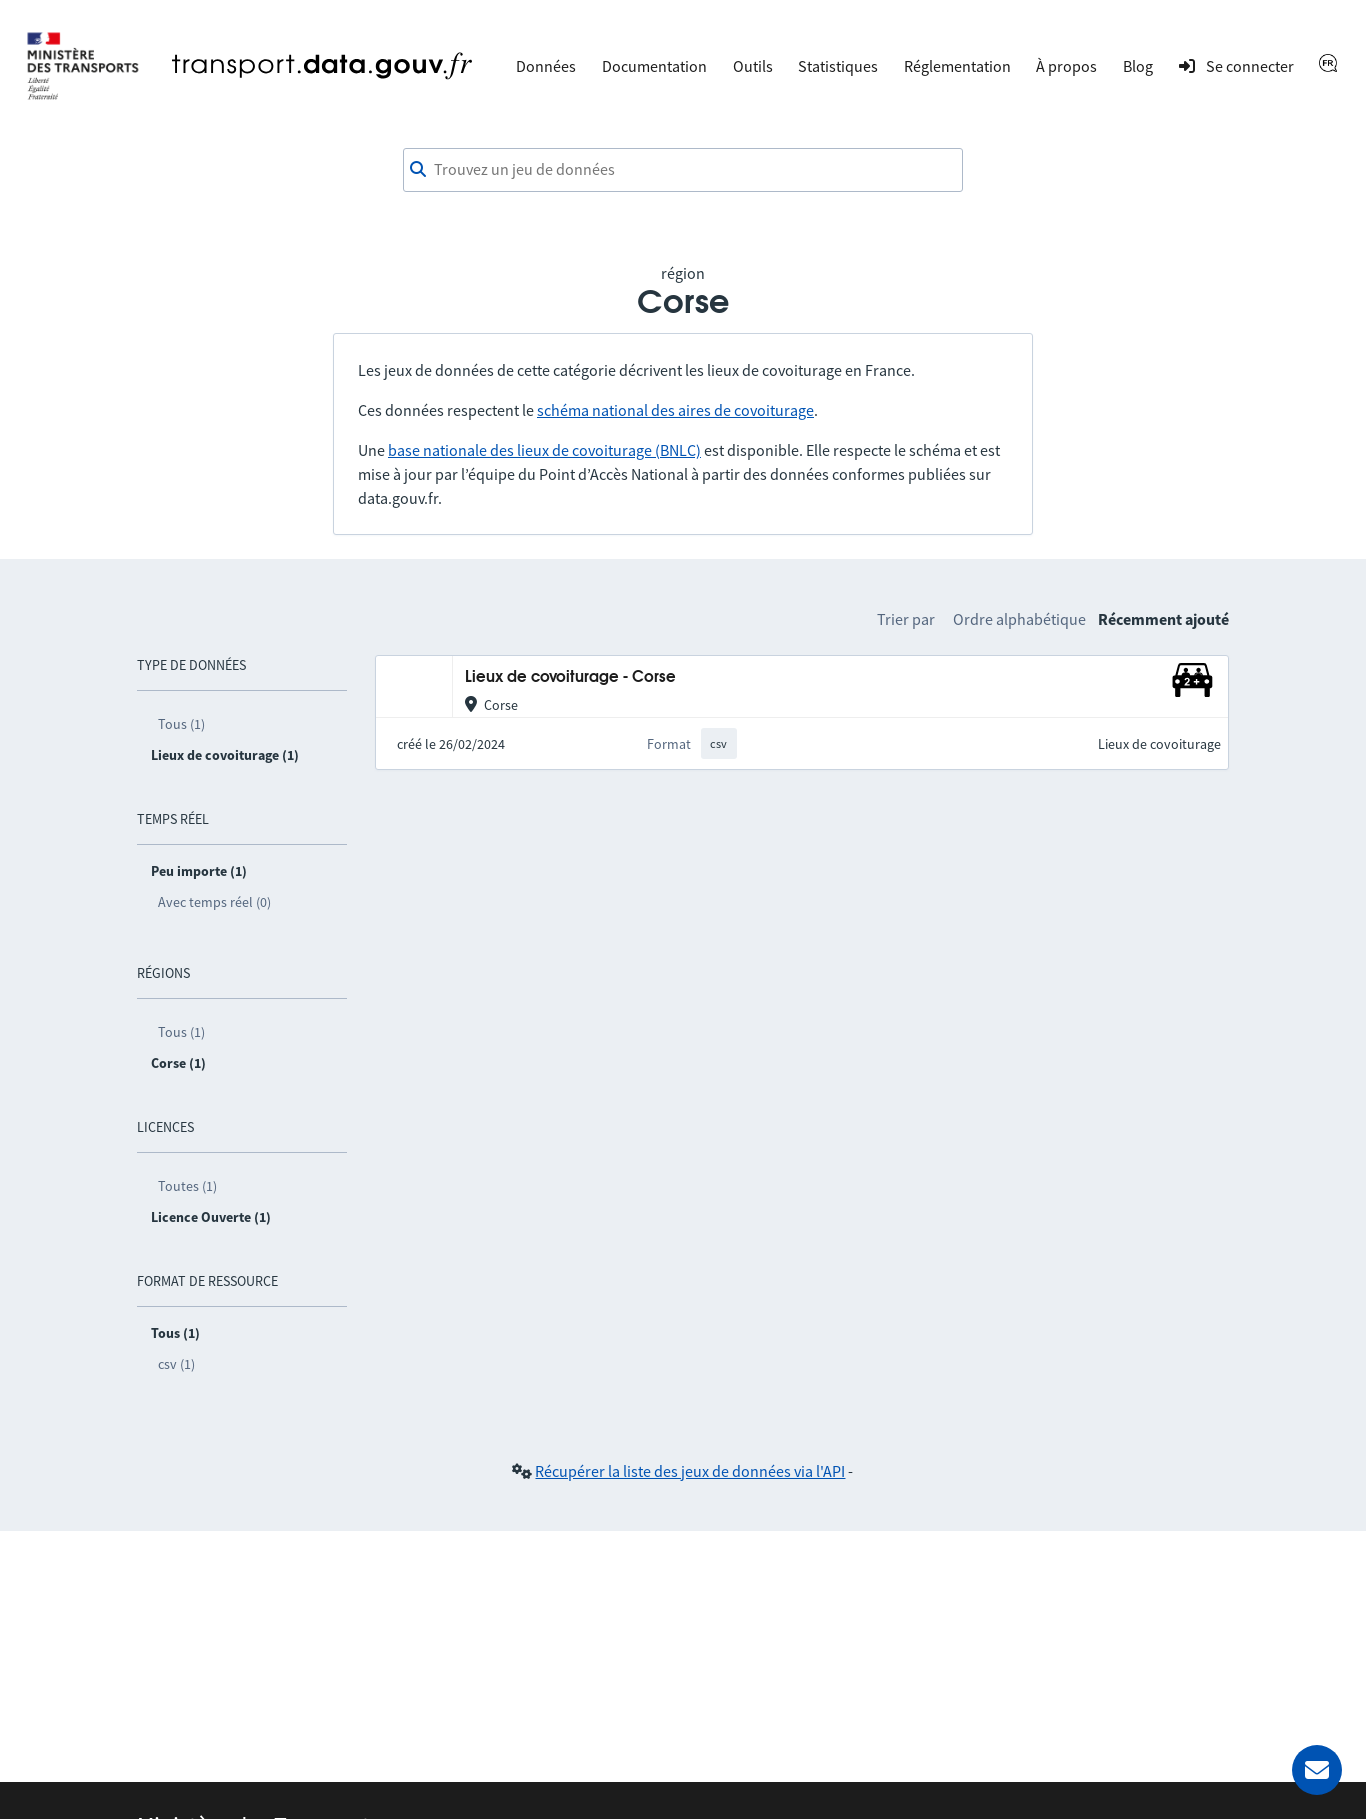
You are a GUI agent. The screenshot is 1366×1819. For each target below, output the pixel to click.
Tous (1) (181, 724)
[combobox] (683, 170)
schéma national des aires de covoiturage (675, 410)
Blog (1138, 66)
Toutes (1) (187, 1186)
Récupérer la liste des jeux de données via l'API (690, 1471)
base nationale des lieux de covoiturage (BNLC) (544, 450)
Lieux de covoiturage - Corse (570, 677)
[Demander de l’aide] (1317, 1770)
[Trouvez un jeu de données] (683, 170)
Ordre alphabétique (1019, 619)
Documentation (654, 66)
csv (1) (176, 1364)
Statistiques (838, 66)
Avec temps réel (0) (214, 902)
